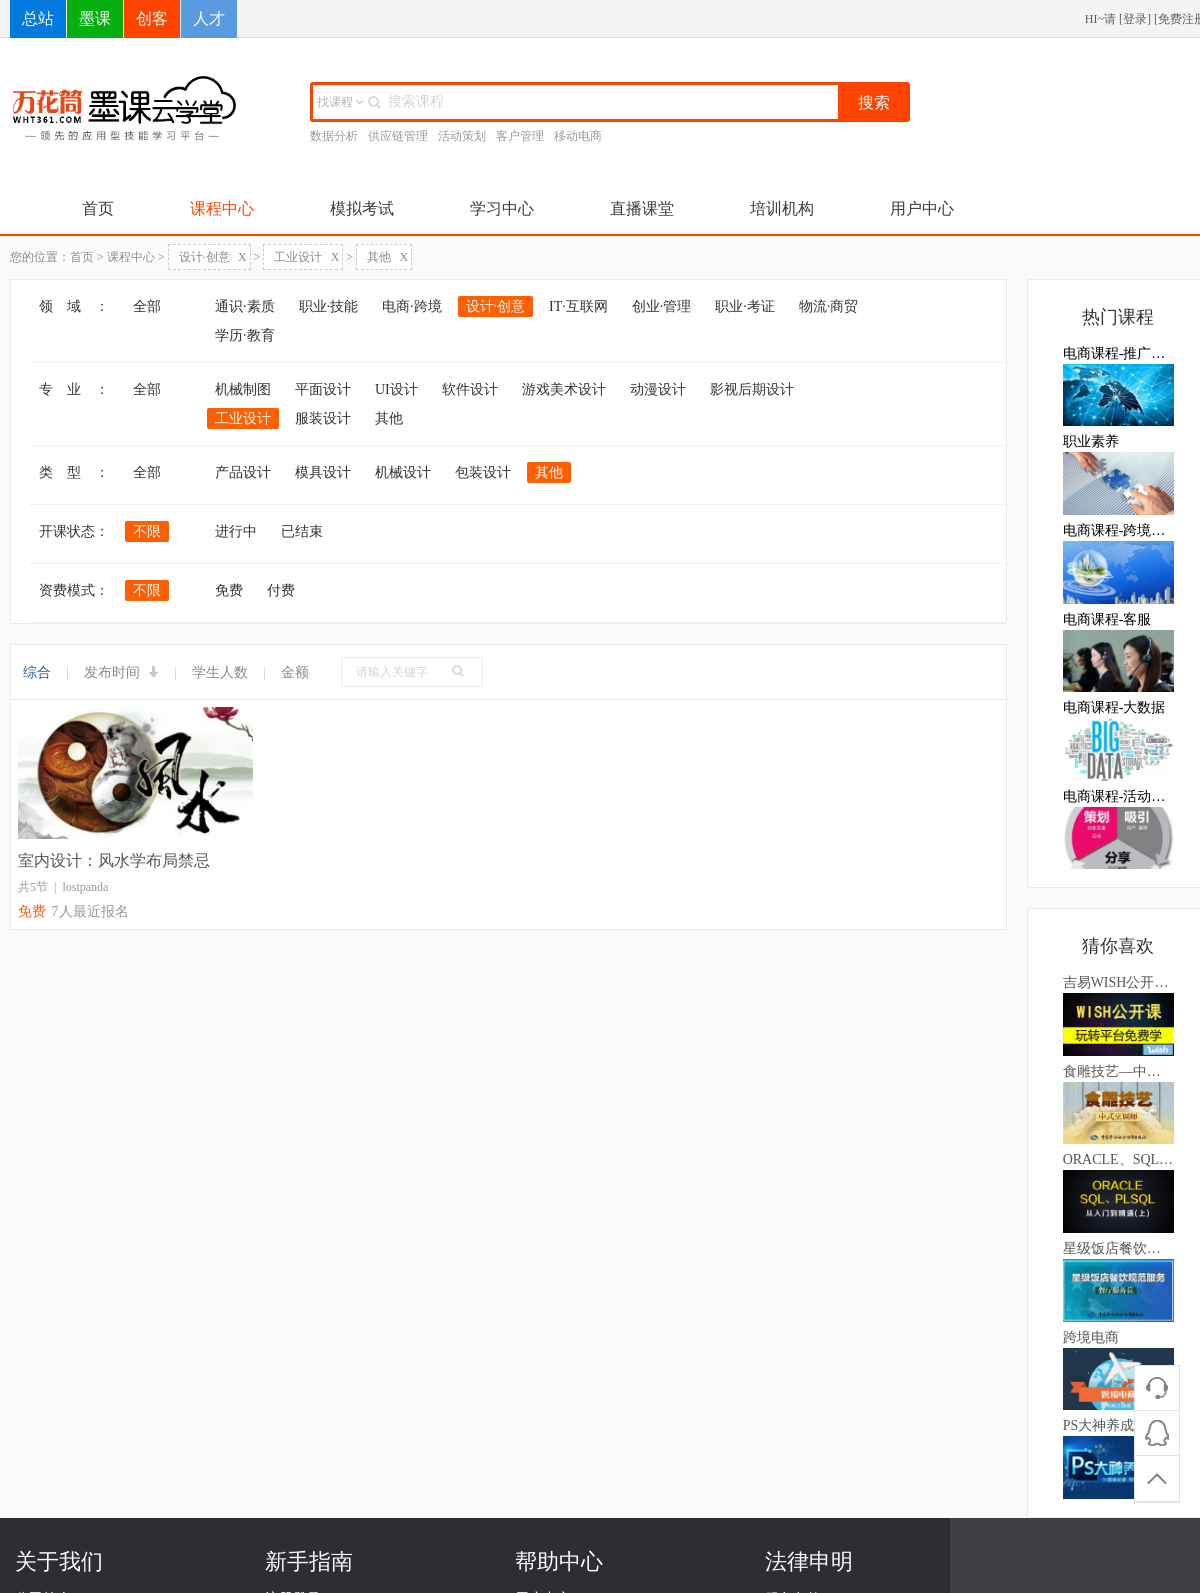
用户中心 (922, 208)
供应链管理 (398, 136)
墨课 (95, 18)
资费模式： (74, 590)
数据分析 (334, 136)
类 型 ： (74, 472)
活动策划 (462, 136)
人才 (209, 18)
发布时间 (122, 672)
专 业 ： (74, 389)
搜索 (874, 102)
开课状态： (74, 531)
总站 (38, 18)
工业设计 (306, 257)
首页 (98, 208)
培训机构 (782, 208)
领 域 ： (74, 306)
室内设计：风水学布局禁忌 (114, 860)
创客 (152, 18)
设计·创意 (213, 257)
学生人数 (220, 672)
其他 (387, 257)
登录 (1135, 19)
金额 (295, 672)
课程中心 (222, 208)
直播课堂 (642, 208)
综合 (37, 672)
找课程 (340, 102)
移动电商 (578, 136)
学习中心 (502, 208)
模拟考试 (362, 208)
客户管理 (520, 136)
